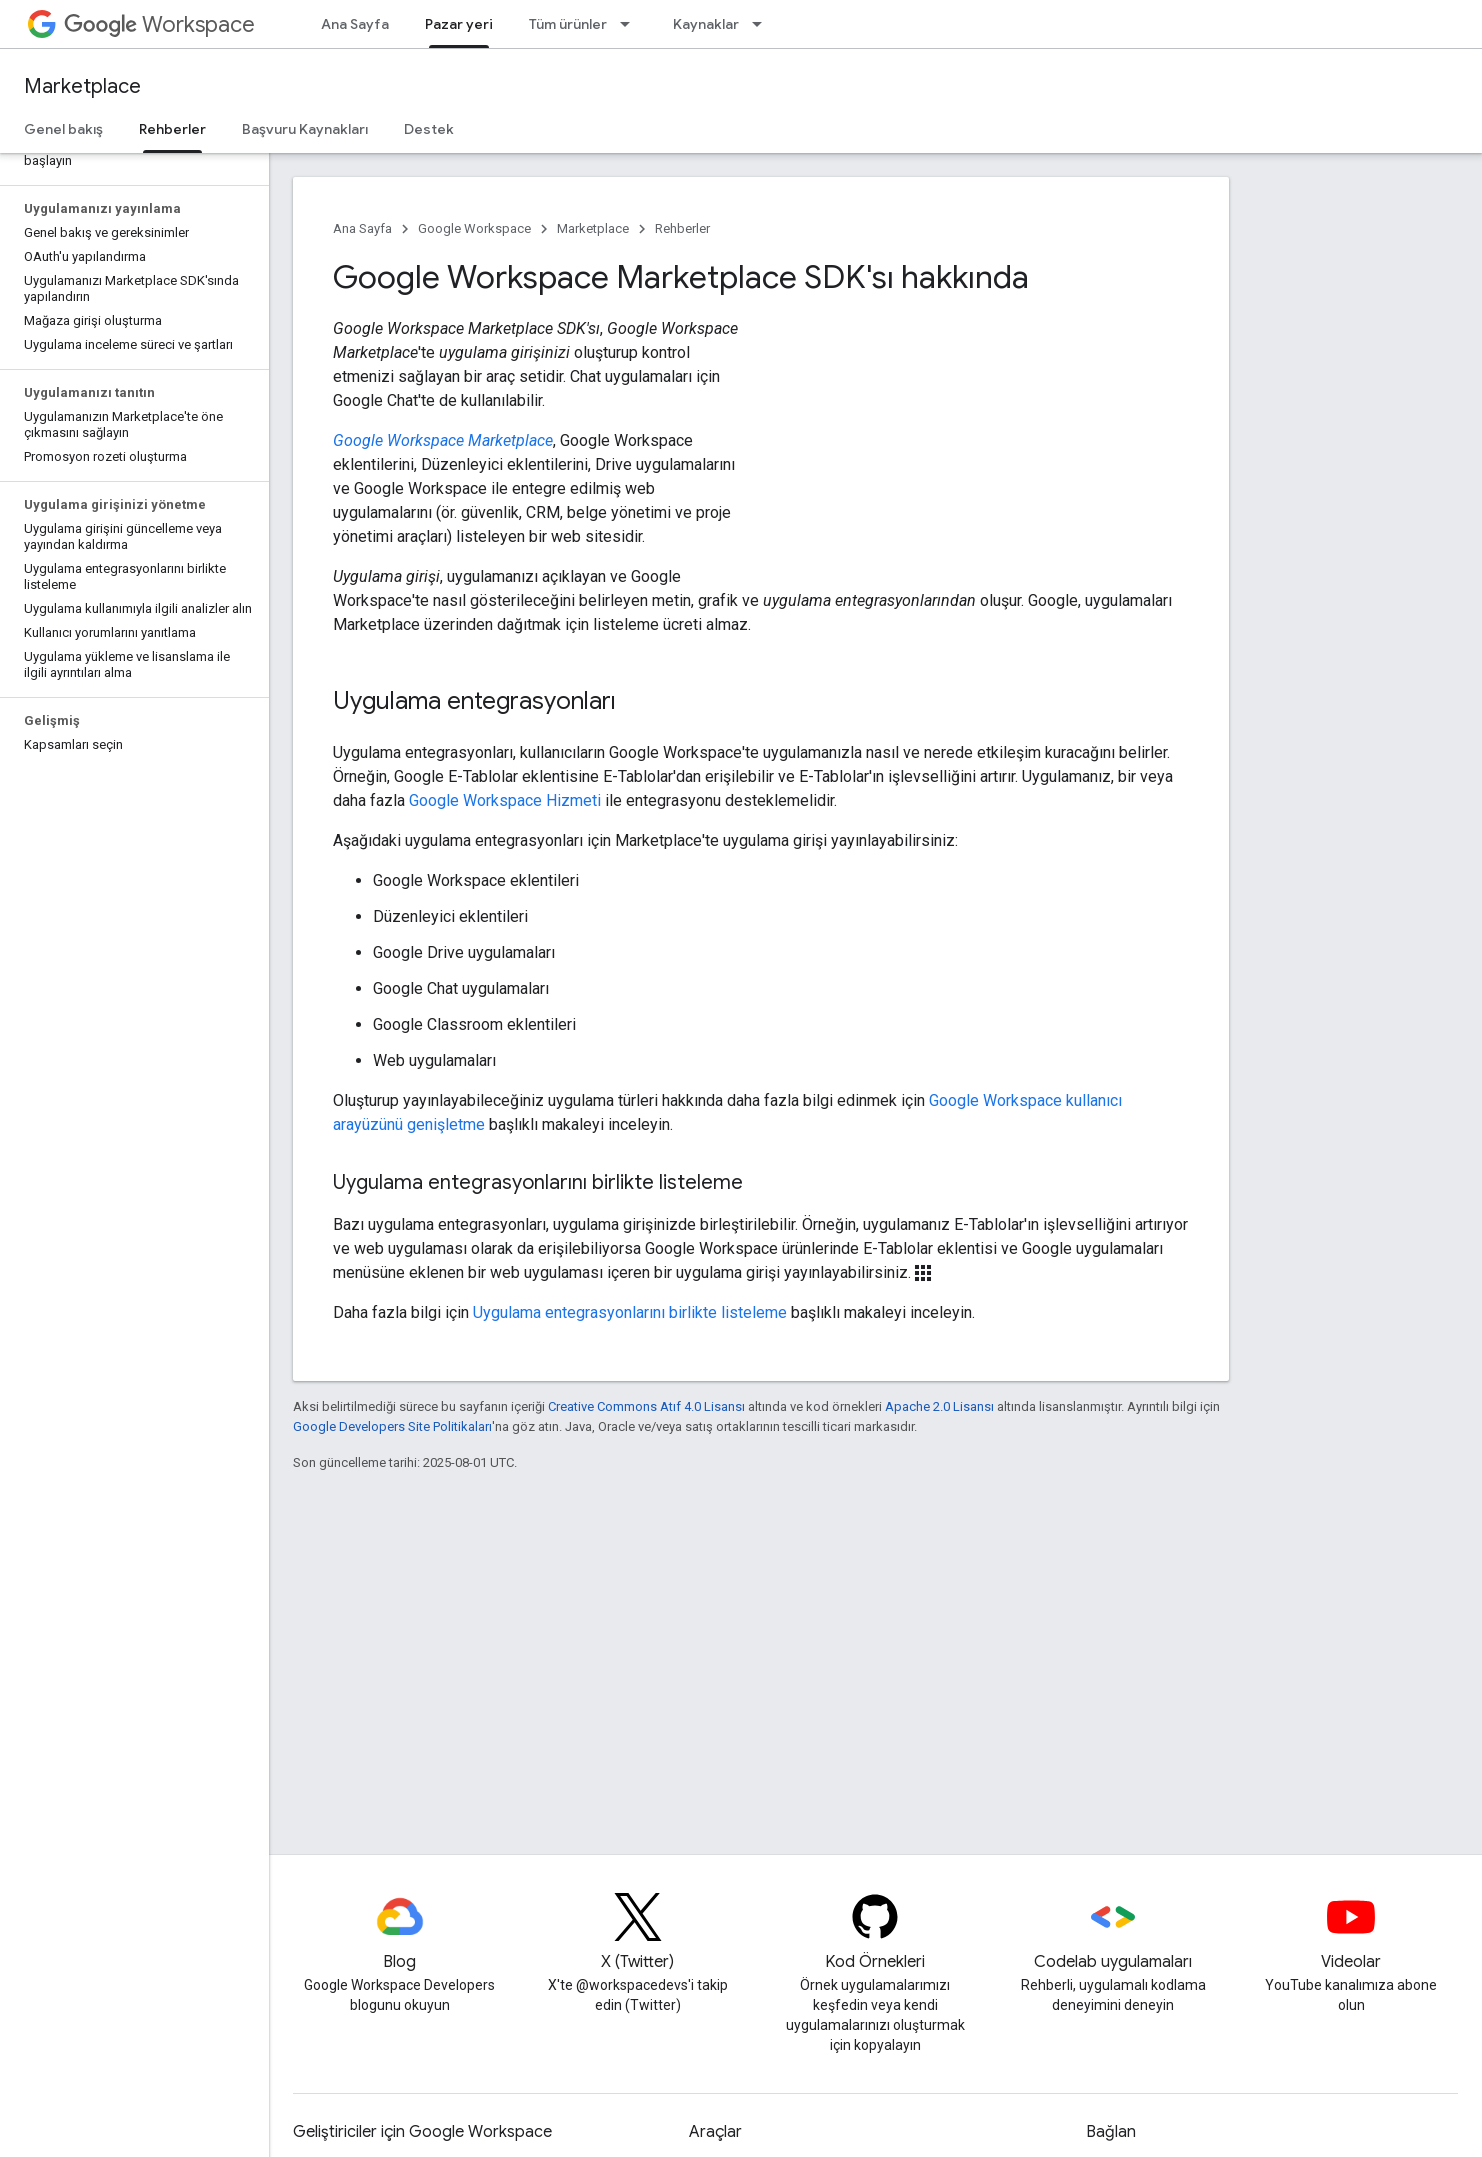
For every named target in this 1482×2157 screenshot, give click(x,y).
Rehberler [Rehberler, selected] (172, 129)
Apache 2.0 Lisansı (939, 1406)
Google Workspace (474, 228)
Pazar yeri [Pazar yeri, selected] (459, 24)
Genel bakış (63, 129)
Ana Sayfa (355, 24)
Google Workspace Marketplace (443, 440)
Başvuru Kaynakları (305, 129)
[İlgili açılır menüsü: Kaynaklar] (763, 24)
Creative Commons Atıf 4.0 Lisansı (646, 1406)
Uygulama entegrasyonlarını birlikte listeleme (630, 1312)
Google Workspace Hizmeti (505, 800)
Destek (429, 129)
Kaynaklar (706, 24)
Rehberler (682, 228)
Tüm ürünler (568, 24)
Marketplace (82, 86)
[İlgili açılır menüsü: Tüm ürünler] (631, 24)
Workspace (159, 24)
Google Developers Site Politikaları (392, 1426)
